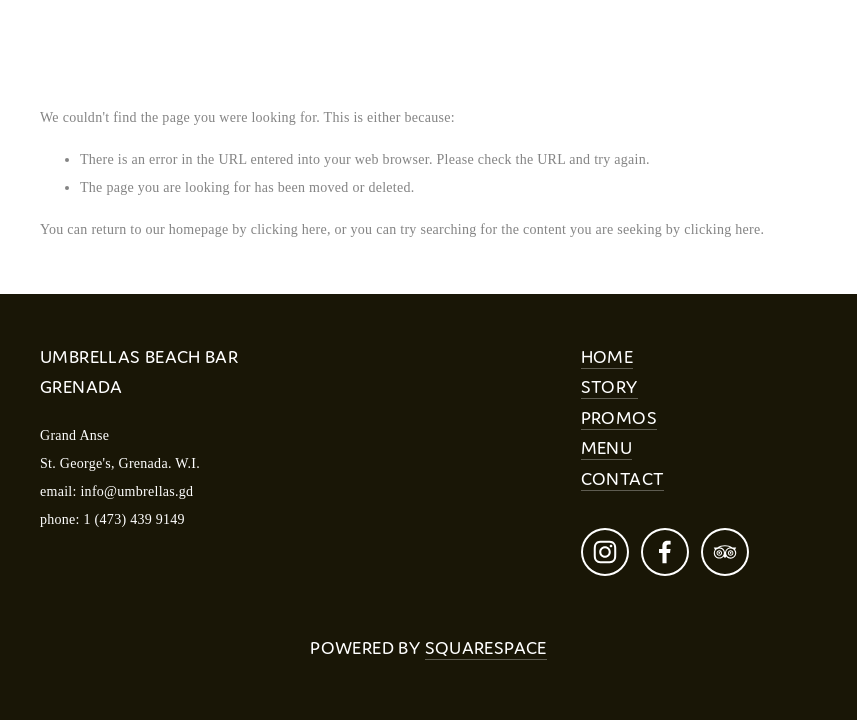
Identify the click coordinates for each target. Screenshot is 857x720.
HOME (607, 356)
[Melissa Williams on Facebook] (665, 552)
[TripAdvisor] (725, 552)
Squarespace (486, 647)
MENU (607, 447)
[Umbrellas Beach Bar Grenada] (605, 552)
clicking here (289, 229)
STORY (609, 386)
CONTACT (623, 478)
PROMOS (619, 417)
